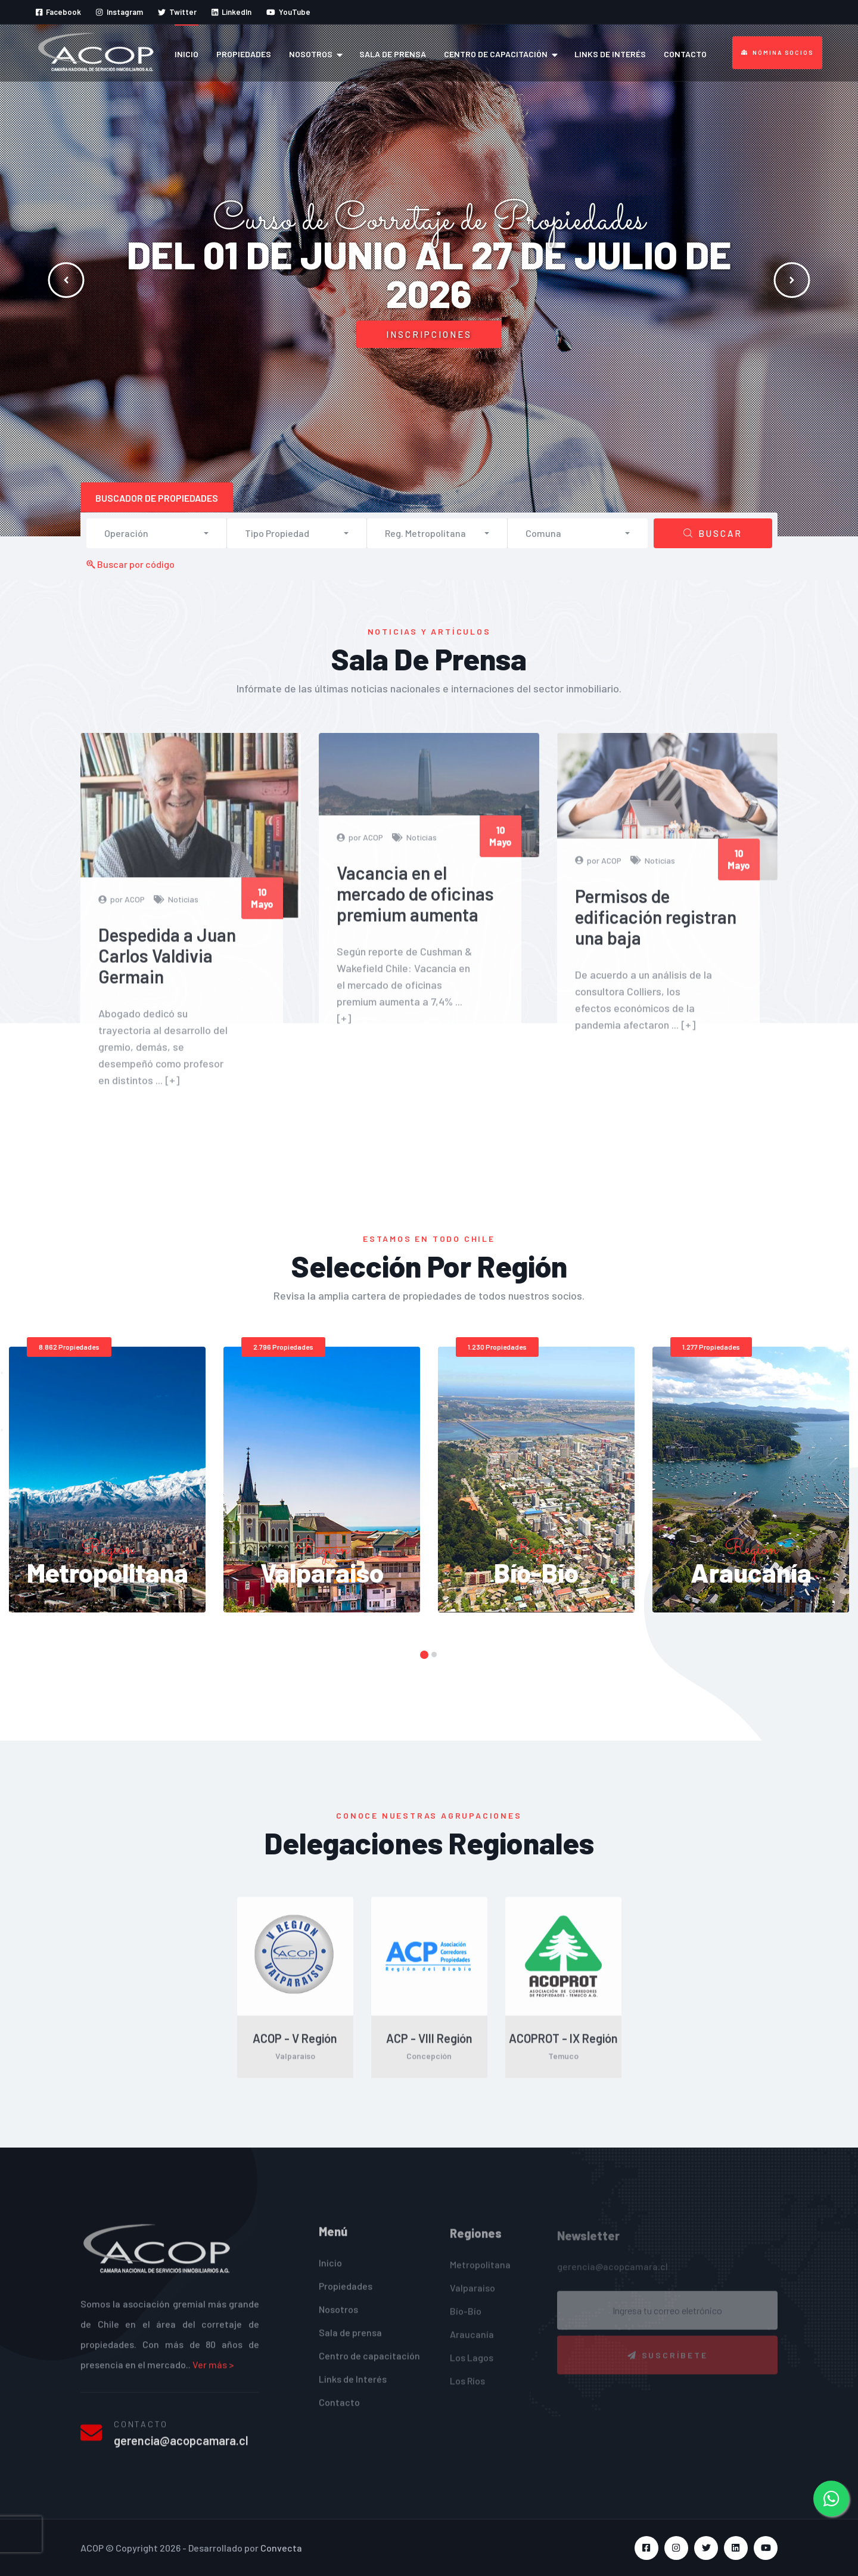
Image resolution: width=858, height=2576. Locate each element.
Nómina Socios (777, 52)
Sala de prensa (392, 54)
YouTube (288, 12)
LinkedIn (231, 12)
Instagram (119, 12)
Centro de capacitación (496, 54)
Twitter (177, 12)
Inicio (186, 54)
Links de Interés (610, 54)
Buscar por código (130, 564)
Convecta (281, 2547)
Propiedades (243, 54)
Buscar (712, 533)
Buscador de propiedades (156, 498)
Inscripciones (429, 334)
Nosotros (310, 54)
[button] (156, 533)
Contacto (685, 54)
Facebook (58, 12)
